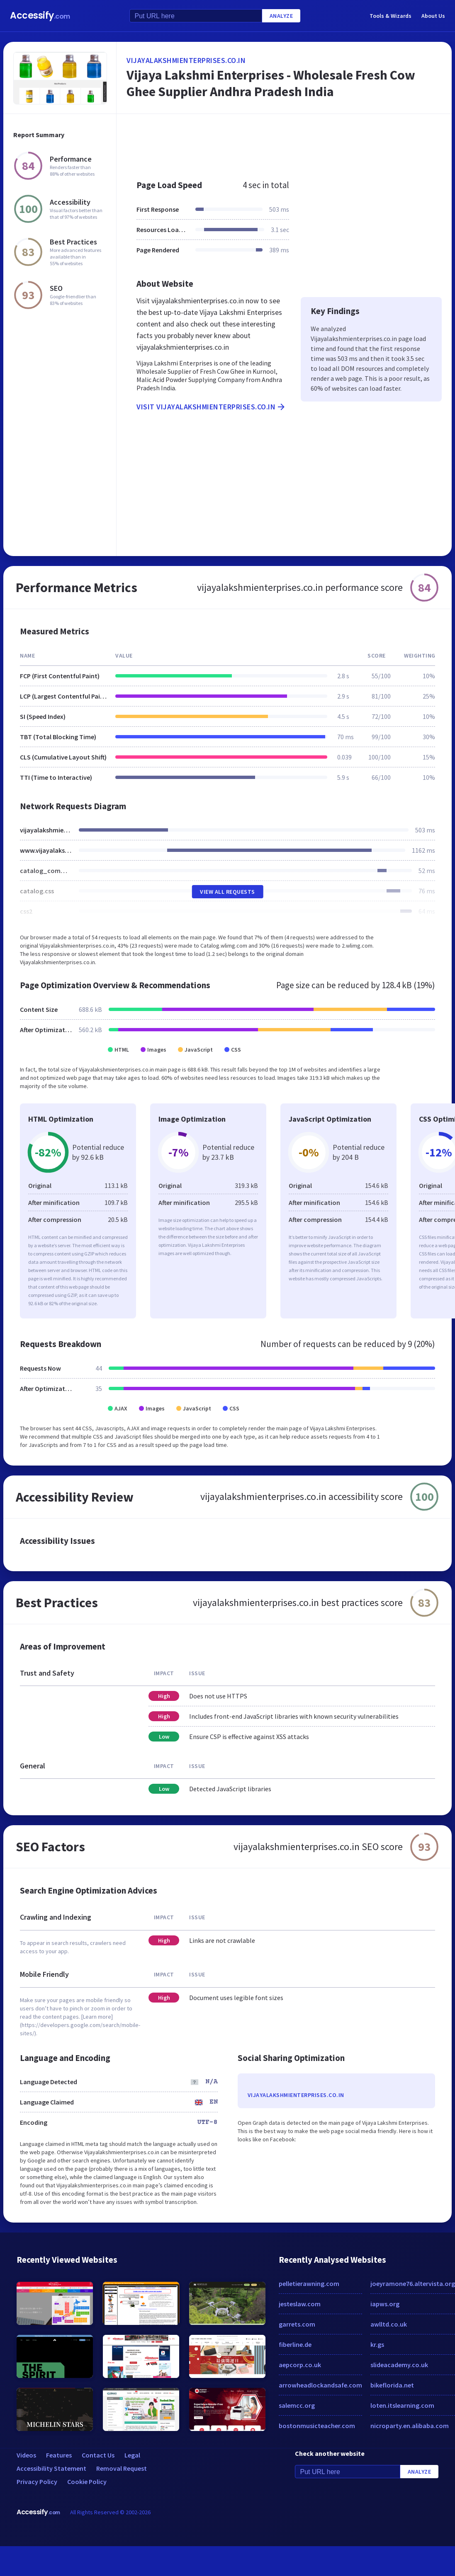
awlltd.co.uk (388, 2324)
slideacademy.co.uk (399, 2365)
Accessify (40, 15)
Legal (132, 2455)
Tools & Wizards (390, 15)
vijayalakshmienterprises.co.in (186, 60)
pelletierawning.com (309, 2283)
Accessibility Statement (51, 2468)
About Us (433, 15)
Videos (26, 2455)
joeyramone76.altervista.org (412, 2283)
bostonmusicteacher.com (317, 2425)
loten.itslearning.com (402, 2405)
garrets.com (297, 2324)
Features (59, 2455)
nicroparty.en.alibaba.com (409, 2425)
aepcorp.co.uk (300, 2365)
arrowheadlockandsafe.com (320, 2385)
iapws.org (384, 2304)
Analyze (281, 15)
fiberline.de (295, 2344)
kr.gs (377, 2344)
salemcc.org (297, 2405)
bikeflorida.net (392, 2385)
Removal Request (121, 2468)
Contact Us (98, 2455)
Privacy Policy (37, 2481)
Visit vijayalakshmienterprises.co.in (211, 407)
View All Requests (227, 891)
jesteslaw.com (300, 2304)
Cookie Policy (87, 2481)
